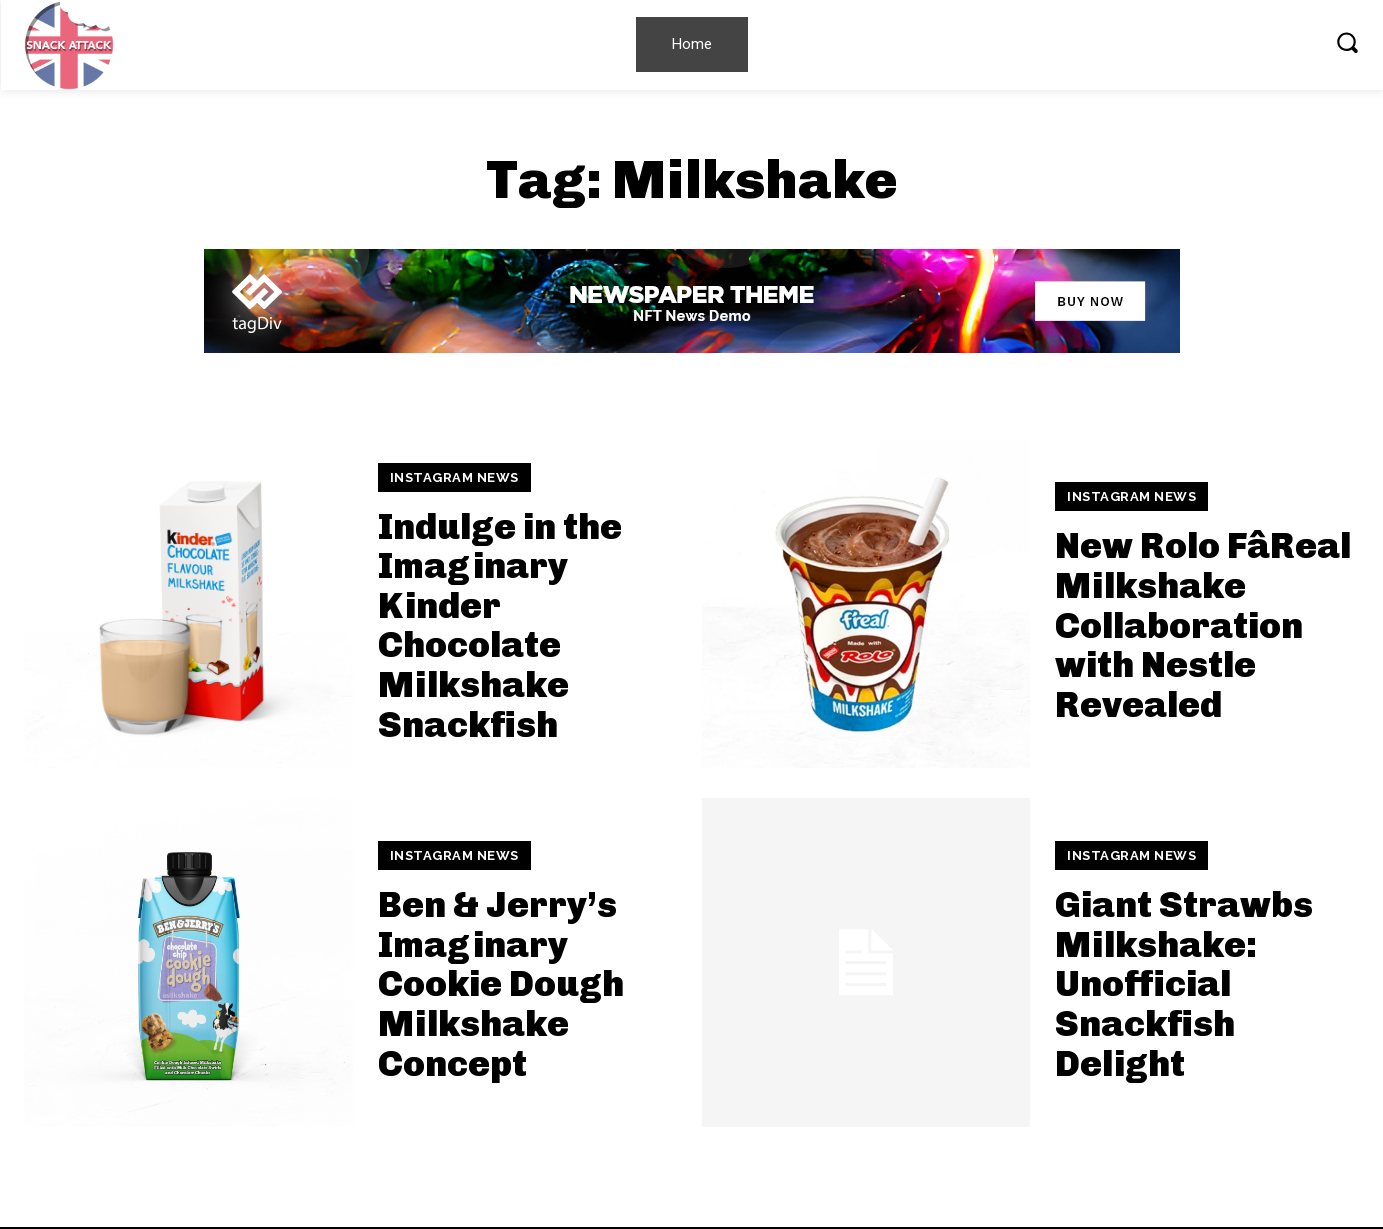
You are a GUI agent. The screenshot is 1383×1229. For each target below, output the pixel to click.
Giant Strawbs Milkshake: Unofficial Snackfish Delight (1184, 983)
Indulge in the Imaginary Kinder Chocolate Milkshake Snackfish (500, 625)
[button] (1347, 42)
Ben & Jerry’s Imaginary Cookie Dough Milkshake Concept (501, 983)
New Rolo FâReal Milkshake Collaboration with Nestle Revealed (1203, 624)
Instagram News (454, 477)
